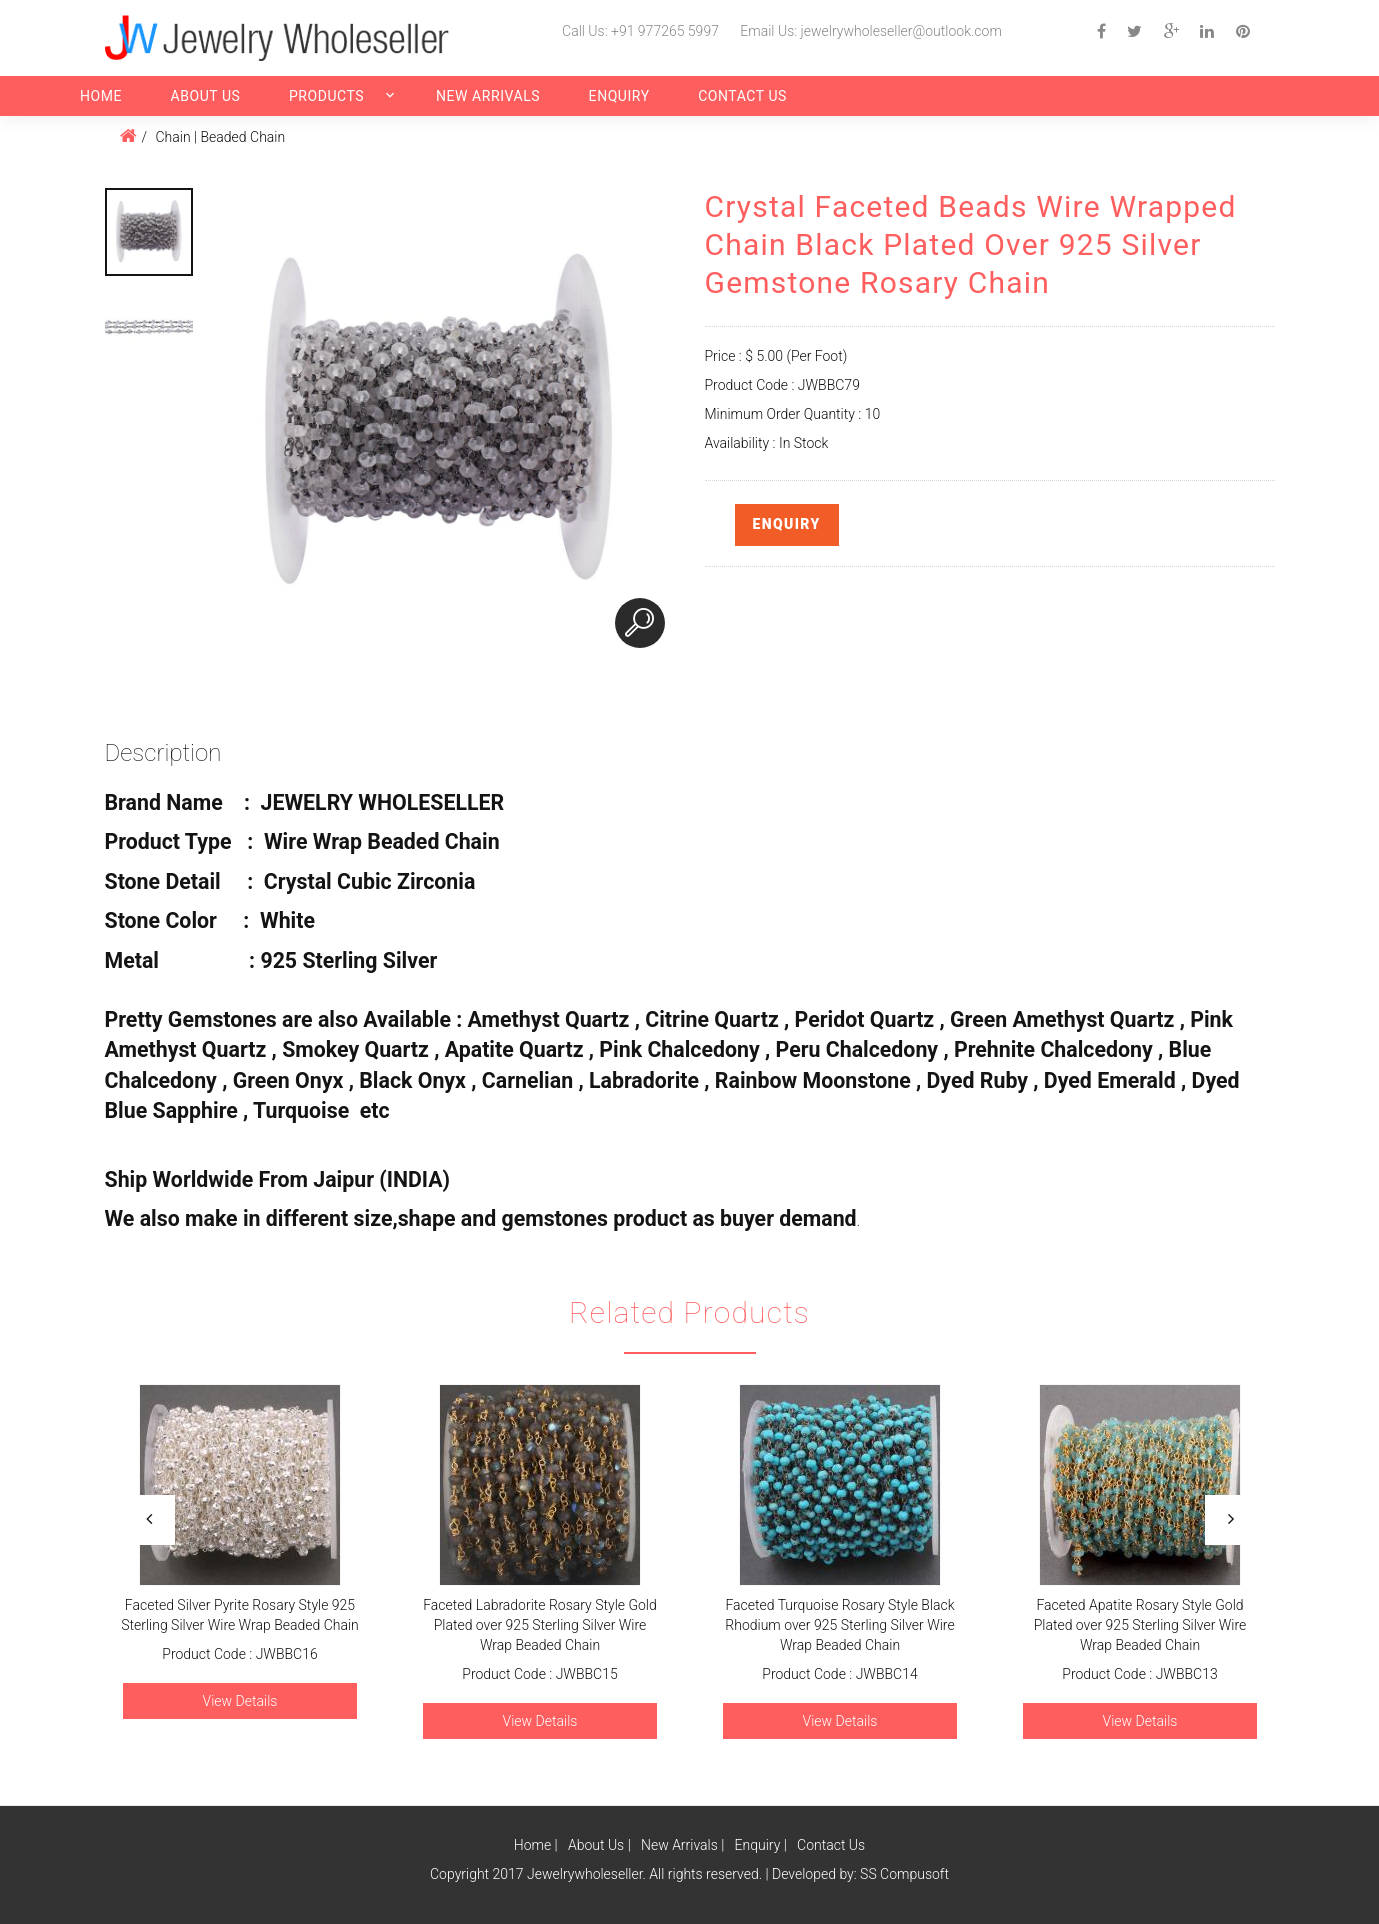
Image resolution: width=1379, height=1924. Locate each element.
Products (326, 96)
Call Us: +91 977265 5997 (640, 31)
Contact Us (742, 96)
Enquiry (619, 96)
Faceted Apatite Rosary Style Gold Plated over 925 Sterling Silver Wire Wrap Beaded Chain (1139, 1625)
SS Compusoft (904, 1874)
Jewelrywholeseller (585, 1874)
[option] (149, 232)
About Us (205, 96)
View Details (239, 1701)
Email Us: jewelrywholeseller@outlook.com (870, 31)
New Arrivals (488, 96)
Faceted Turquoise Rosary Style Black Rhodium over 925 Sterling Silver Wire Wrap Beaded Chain (839, 1625)
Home (101, 96)
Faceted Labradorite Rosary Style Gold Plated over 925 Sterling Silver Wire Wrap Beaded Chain (540, 1625)
